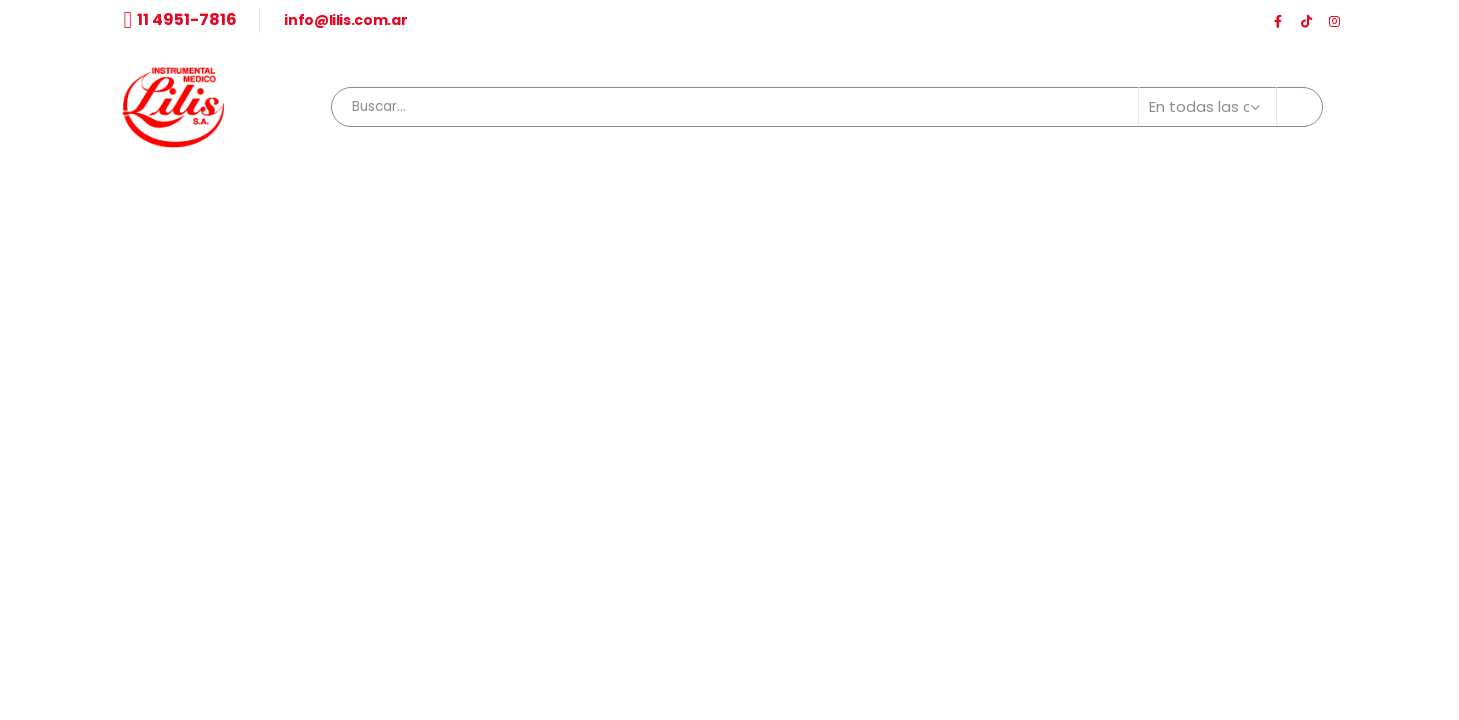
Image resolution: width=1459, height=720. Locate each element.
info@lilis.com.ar (345, 20)
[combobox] (826, 107)
